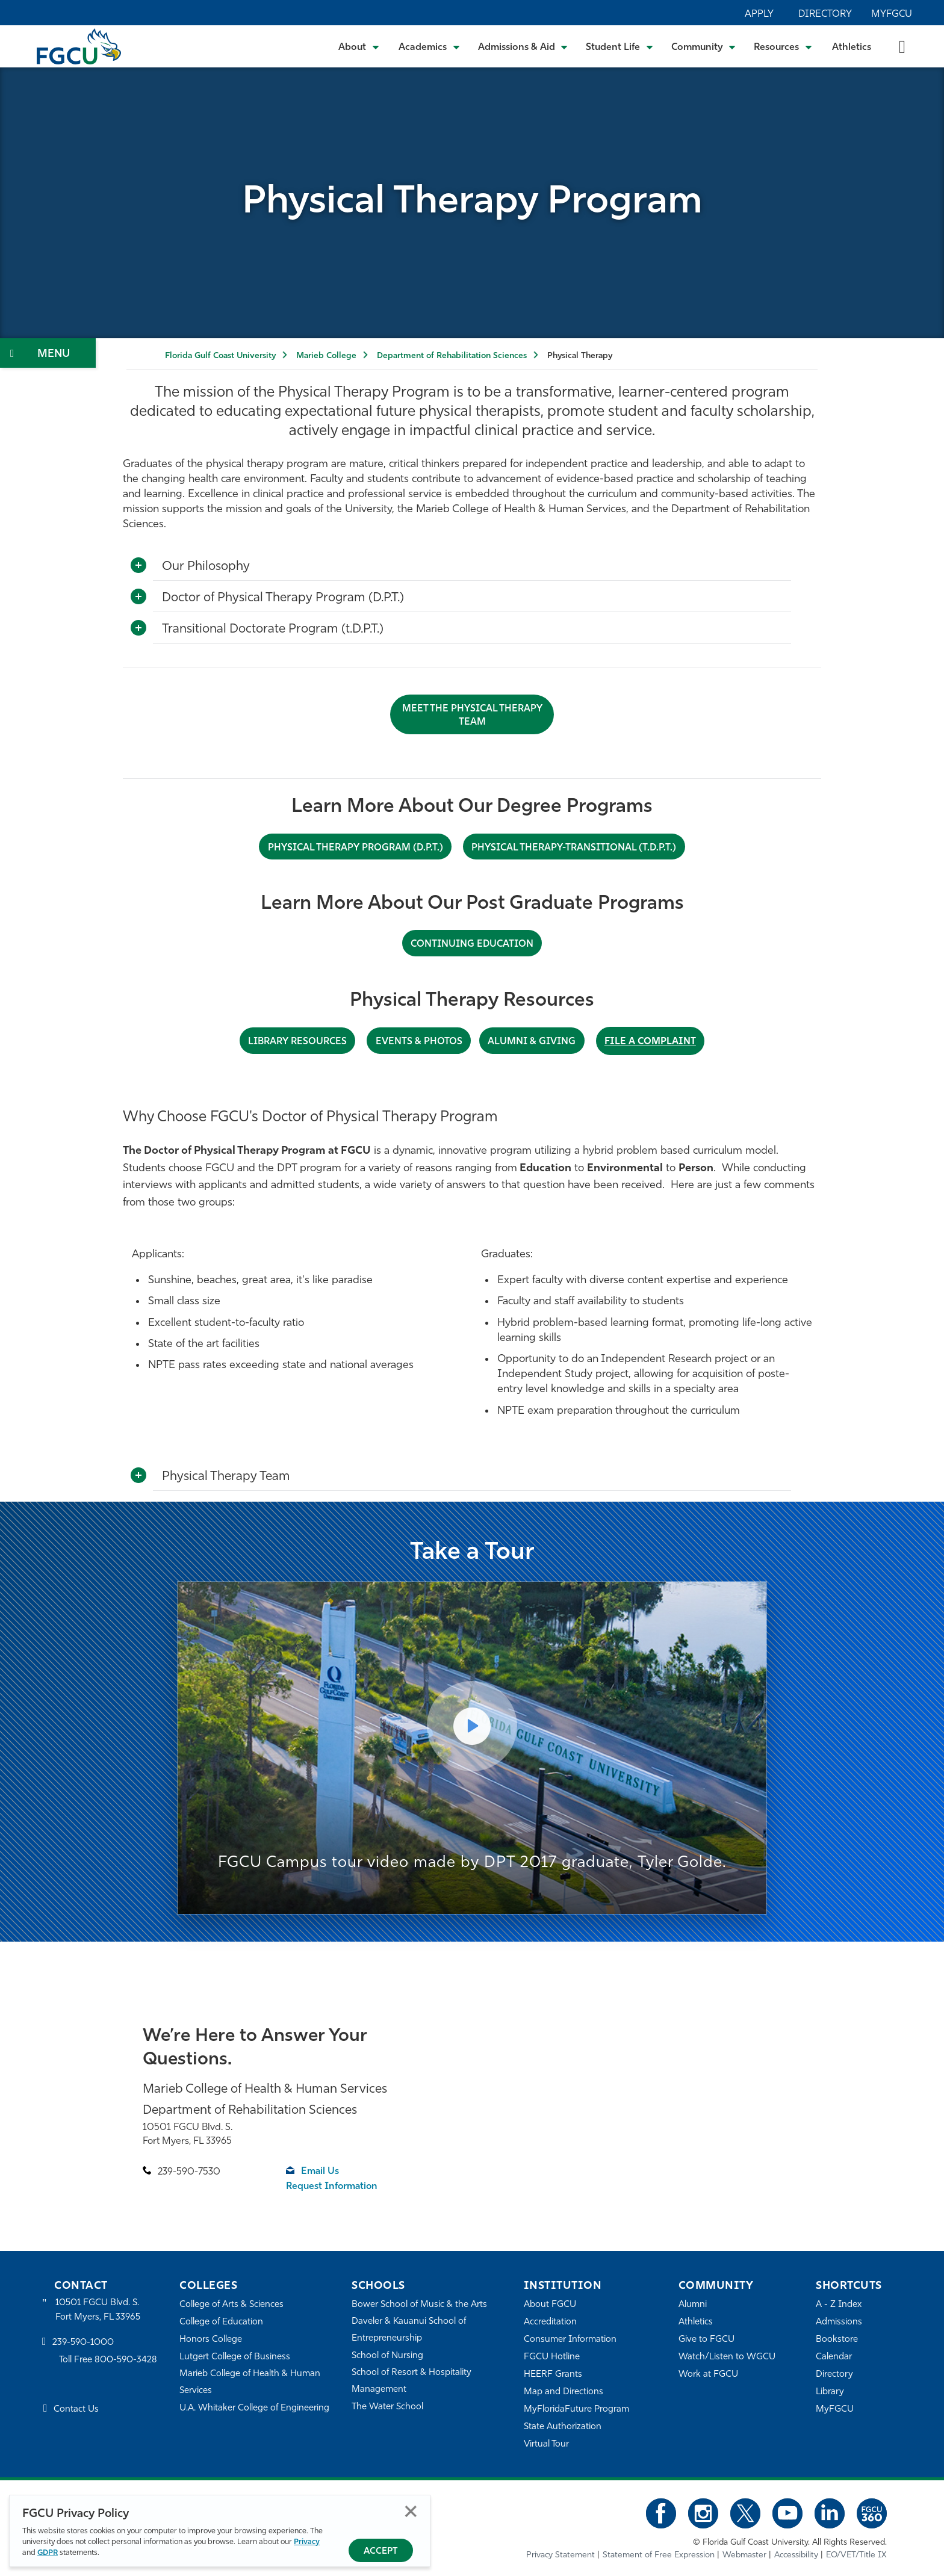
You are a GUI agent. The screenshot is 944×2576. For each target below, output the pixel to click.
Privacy (307, 2542)
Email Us (320, 2171)
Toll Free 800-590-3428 (108, 2360)
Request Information (332, 2186)
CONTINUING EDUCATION (472, 944)
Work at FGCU (708, 2374)
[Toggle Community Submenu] (703, 46)
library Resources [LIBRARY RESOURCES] (298, 1042)
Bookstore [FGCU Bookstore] (837, 2339)
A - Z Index (839, 2304)
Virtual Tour (547, 2443)
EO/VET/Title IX (856, 2555)
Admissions (839, 2321)
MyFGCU (891, 14)
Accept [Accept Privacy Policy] (381, 2551)
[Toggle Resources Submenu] (783, 46)
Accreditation (550, 2321)
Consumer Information (570, 2339)
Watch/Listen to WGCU (726, 2356)
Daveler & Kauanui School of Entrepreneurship (409, 2329)
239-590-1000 (83, 2342)
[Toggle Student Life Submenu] (619, 46)
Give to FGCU (706, 2339)
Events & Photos (419, 1042)
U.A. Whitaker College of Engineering (254, 2407)
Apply (759, 14)
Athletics (851, 47)
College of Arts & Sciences (231, 2304)
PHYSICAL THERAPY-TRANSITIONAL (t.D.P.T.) (574, 848)
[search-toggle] (902, 46)
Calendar (834, 2356)
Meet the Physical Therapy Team (472, 715)
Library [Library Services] (830, 2391)
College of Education (221, 2321)
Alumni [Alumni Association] (692, 2304)
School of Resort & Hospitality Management (412, 2381)
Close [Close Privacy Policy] (410, 2511)
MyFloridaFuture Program (576, 2408)
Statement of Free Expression (659, 2555)
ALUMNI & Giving (532, 1042)
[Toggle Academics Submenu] (429, 46)
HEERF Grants (553, 2374)
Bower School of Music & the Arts (420, 2304)
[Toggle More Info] (138, 566)
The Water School (388, 2406)
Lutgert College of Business (235, 2356)
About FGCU (550, 2304)
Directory (825, 14)
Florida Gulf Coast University (220, 356)
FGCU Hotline (552, 2356)
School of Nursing (388, 2355)
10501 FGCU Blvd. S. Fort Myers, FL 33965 (97, 2309)
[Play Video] (472, 1725)
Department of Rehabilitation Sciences (452, 356)
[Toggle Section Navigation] (48, 353)
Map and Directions (563, 2391)
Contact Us (76, 2409)
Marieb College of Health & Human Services (250, 2382)
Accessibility (796, 2555)
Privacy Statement (560, 2555)
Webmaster (744, 2555)
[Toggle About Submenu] (359, 46)
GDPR (47, 2553)
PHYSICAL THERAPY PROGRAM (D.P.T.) (355, 848)
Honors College (210, 2339)
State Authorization (562, 2426)
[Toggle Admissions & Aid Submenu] (523, 46)
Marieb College (326, 356)
